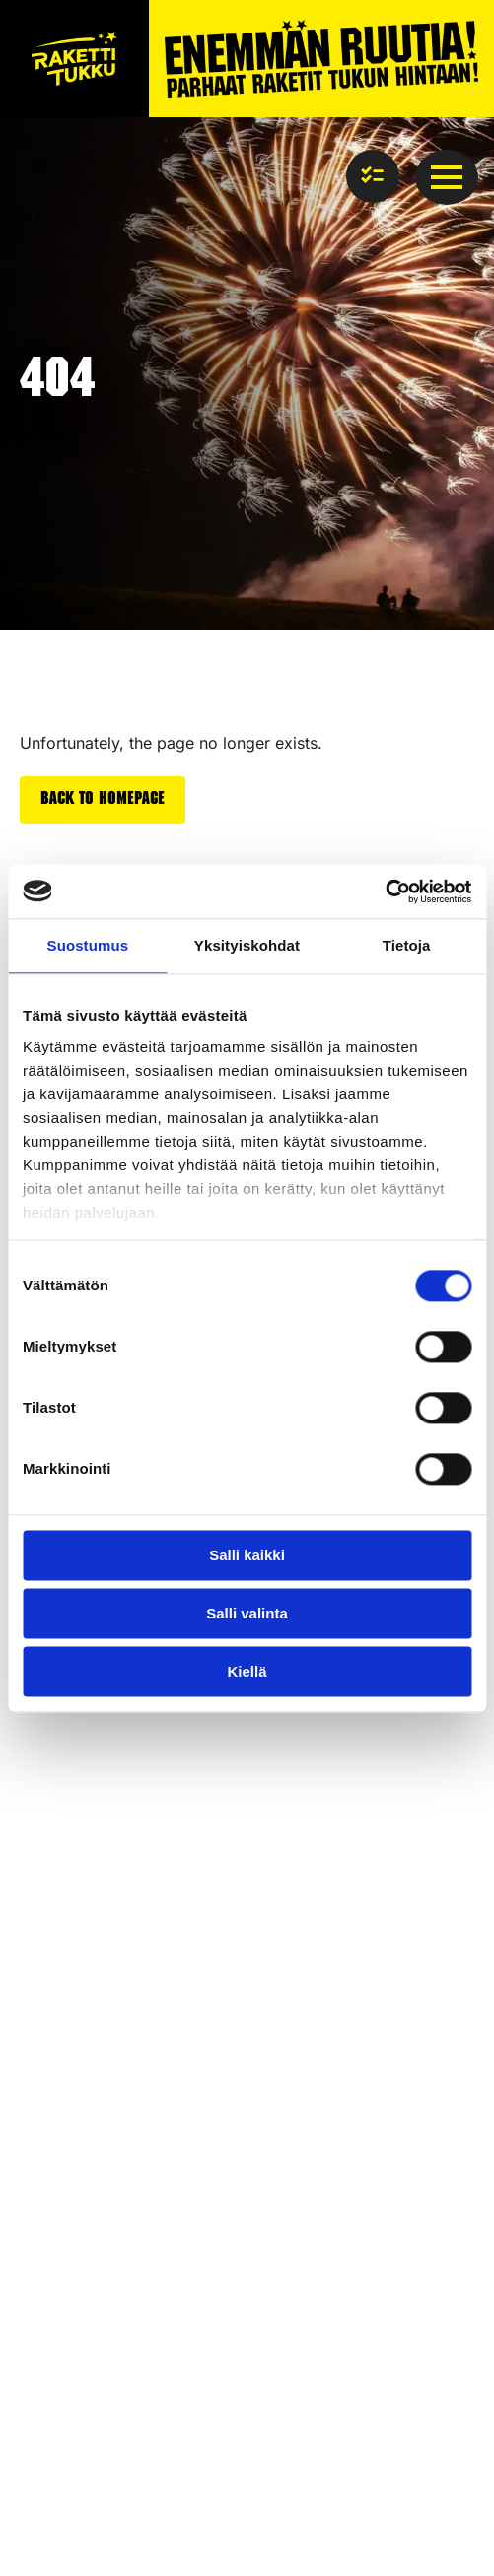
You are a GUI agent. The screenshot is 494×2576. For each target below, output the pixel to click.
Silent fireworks (75, 2218)
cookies (161, 2467)
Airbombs (53, 2144)
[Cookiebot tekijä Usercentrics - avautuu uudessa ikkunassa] (385, 891)
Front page (58, 1792)
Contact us (58, 1866)
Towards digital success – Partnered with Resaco (201, 2533)
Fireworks (55, 2016)
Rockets (48, 2053)
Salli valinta (247, 1613)
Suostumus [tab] (88, 945)
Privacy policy (69, 2467)
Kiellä (246, 1671)
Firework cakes (73, 2106)
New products (69, 2180)
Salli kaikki (247, 1555)
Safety (42, 1829)
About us (51, 1920)
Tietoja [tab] (407, 945)
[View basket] (372, 176)
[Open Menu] (446, 177)
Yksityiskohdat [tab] (247, 945)
